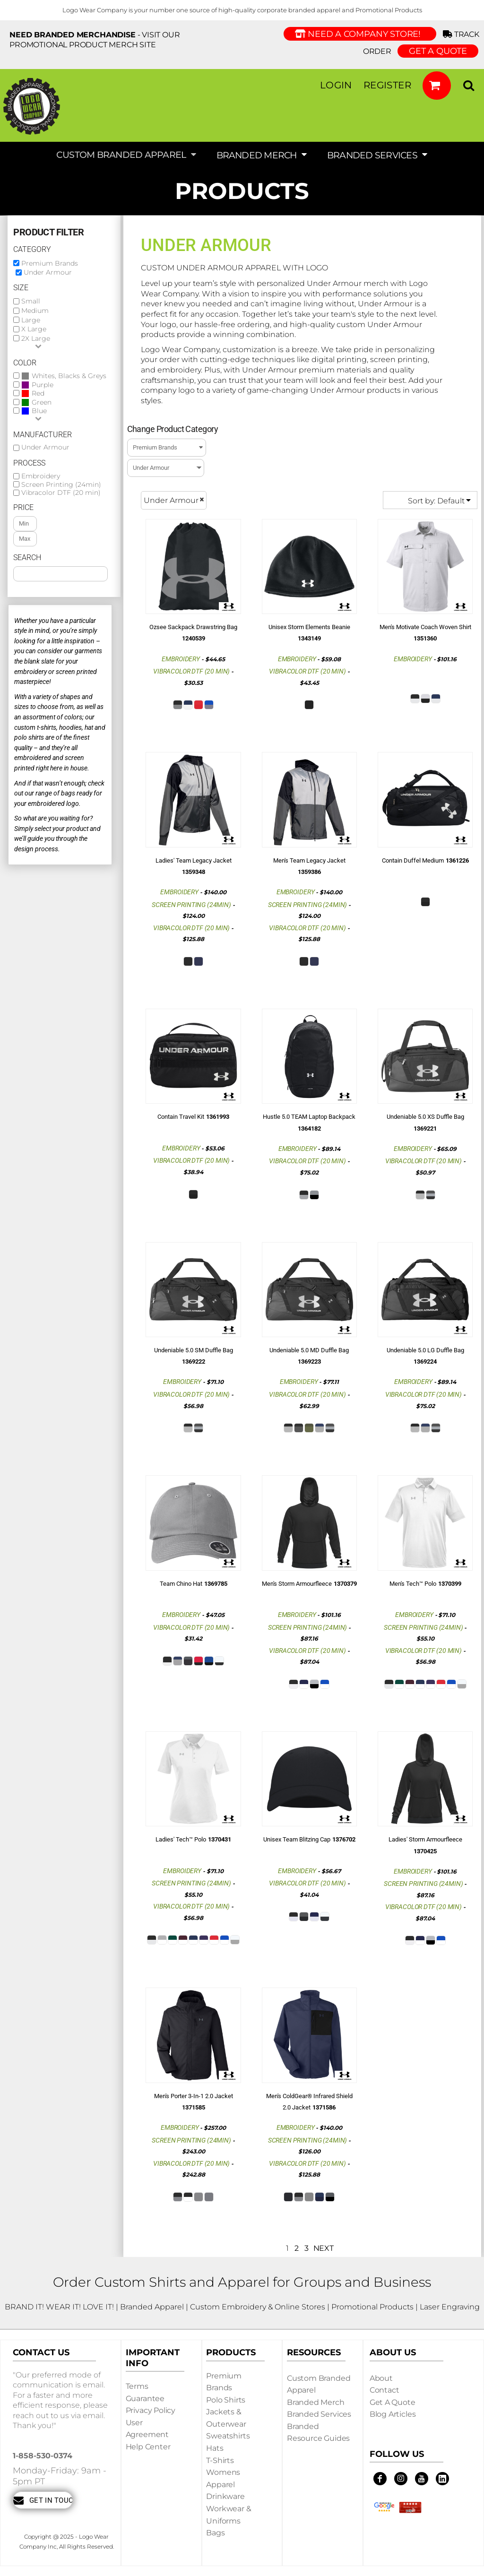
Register (387, 85)
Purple (42, 385)
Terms (137, 2386)
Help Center (148, 2446)
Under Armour (48, 272)
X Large (33, 329)
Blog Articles (393, 2414)
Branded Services (319, 2414)
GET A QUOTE (438, 51)
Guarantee (145, 2398)
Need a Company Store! (360, 34)
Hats (214, 2448)
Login (336, 85)
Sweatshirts (228, 2435)
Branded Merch (316, 2402)
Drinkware (225, 2496)
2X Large (35, 338)
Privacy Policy (151, 2410)
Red (38, 393)
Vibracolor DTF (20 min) (61, 492)
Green (42, 402)
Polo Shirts (225, 2399)
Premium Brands (49, 263)
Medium (35, 310)
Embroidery (40, 476)
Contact (384, 2390)
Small (30, 301)
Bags (215, 2532)
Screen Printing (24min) (61, 484)
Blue (39, 411)
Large (30, 320)
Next (323, 2248)
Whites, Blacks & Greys (69, 376)
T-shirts (220, 2460)
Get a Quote (392, 2402)
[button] (437, 85)
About (381, 2378)
